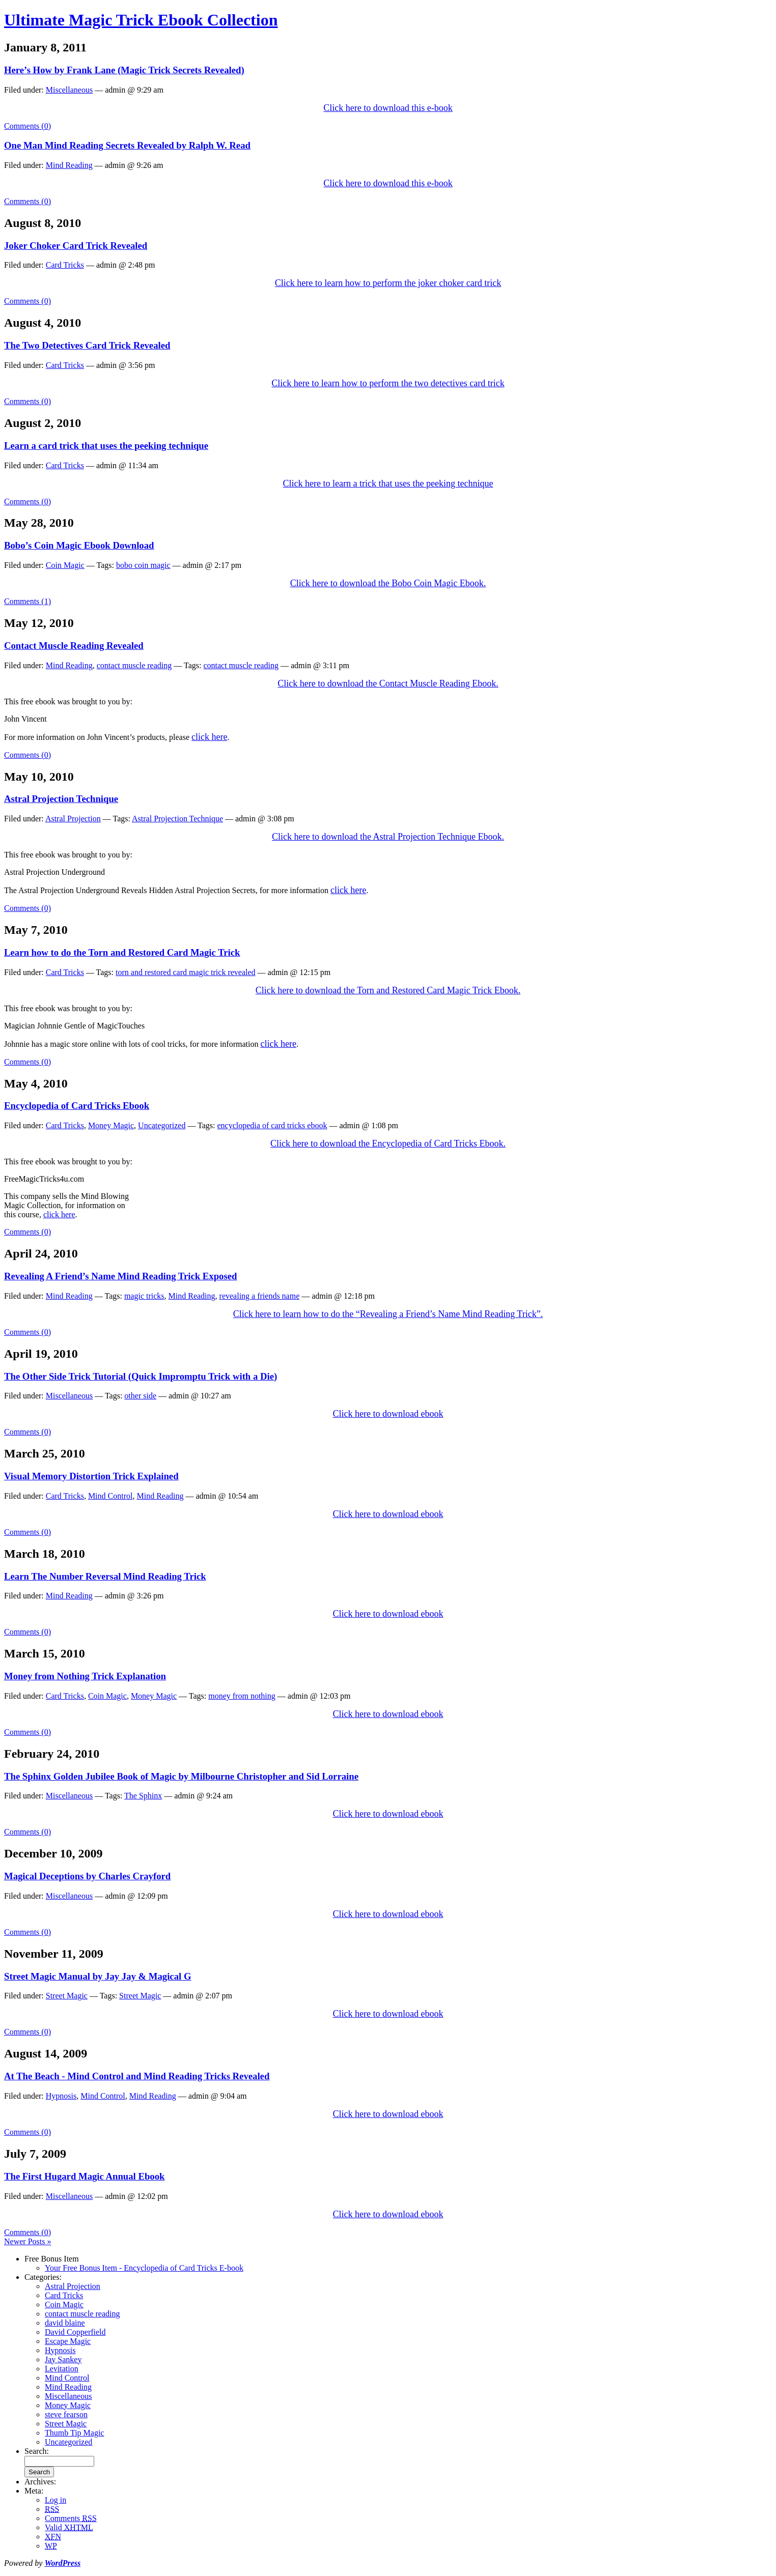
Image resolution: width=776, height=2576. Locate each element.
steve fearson (66, 2414)
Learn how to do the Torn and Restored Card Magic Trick (122, 952)
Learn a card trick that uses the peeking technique (106, 445)
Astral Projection (73, 818)
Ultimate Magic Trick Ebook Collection (141, 20)
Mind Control (110, 1496)
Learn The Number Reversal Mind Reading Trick (105, 1576)
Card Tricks (65, 265)
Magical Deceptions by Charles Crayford (87, 1876)
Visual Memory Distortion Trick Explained (91, 1476)
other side (140, 1395)
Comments (71, 2518)
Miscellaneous (69, 89)
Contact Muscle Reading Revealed (74, 645)
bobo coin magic (143, 565)
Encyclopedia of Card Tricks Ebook (76, 1105)
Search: (36, 2451)
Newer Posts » (27, 2241)
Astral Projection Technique (61, 798)
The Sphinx (143, 1795)
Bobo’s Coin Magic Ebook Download (79, 545)
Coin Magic (65, 565)
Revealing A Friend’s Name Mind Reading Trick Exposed (120, 1276)
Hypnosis (61, 2096)
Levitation (61, 2368)
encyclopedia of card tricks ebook (272, 1125)
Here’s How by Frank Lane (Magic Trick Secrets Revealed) (124, 70)
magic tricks (144, 1296)
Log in (55, 2500)
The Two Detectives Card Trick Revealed (87, 345)
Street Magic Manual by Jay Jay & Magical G (97, 1976)
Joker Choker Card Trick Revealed (75, 245)
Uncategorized (161, 1125)
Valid (69, 2527)
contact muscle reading (134, 665)
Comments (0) (27, 126)
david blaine (65, 2323)
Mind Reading (69, 165)
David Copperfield (75, 2332)
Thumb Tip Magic (74, 2432)
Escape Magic (68, 2341)
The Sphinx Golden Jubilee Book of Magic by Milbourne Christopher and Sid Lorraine (181, 1776)
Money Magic (111, 1125)
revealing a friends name (259, 1296)
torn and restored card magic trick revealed (186, 972)
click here (59, 1214)
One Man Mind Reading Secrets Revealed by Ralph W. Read (127, 145)
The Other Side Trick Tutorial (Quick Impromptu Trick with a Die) (140, 1376)
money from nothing (241, 1696)
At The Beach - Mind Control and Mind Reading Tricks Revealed (136, 2076)
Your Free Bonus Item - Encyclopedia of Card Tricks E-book (144, 2268)
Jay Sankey (63, 2359)
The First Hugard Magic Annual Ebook (84, 2176)
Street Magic (67, 1995)
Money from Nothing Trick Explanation (85, 1676)
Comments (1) (27, 601)
